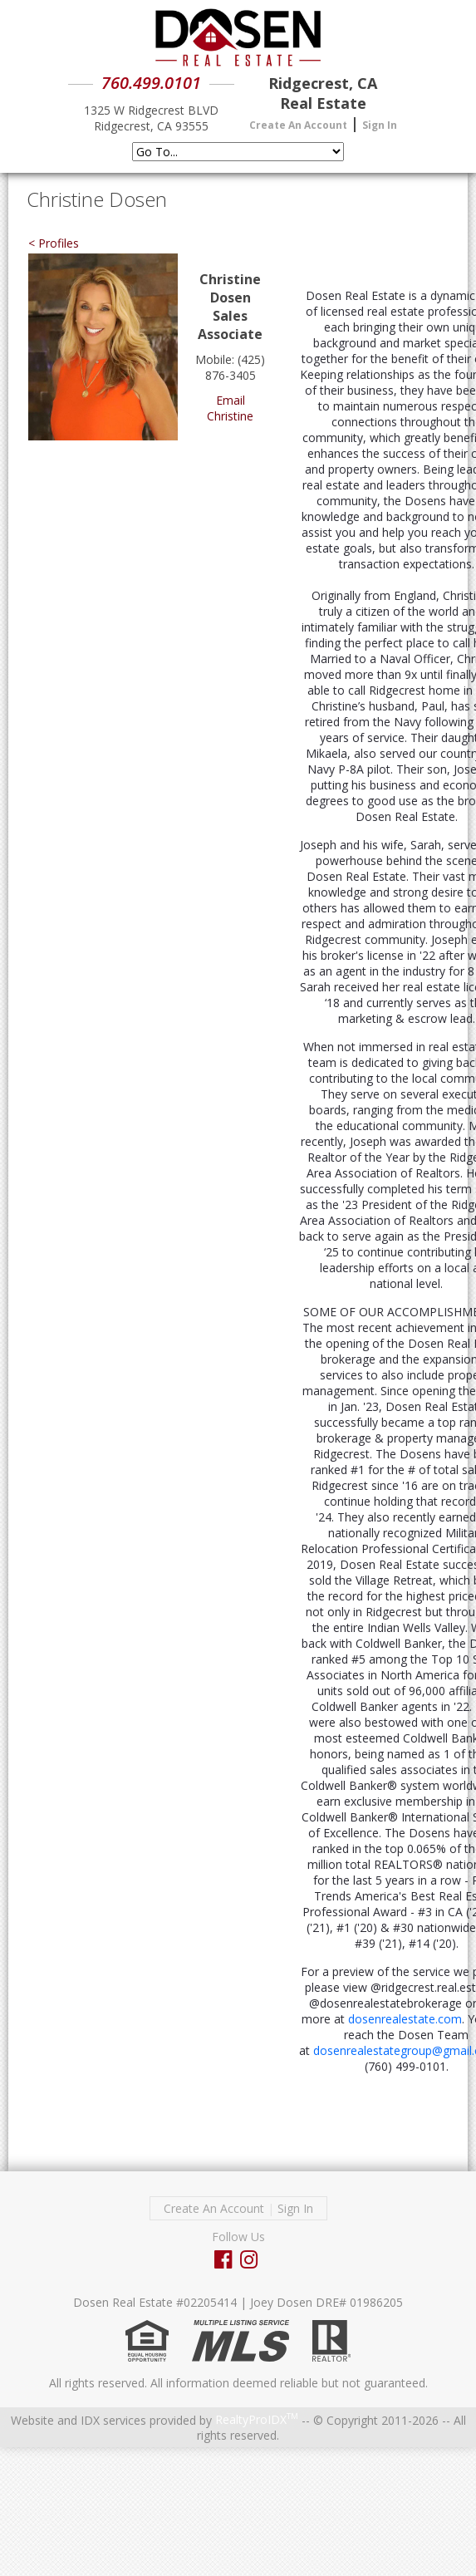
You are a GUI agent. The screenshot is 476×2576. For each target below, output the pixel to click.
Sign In (379, 125)
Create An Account (298, 125)
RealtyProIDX (256, 2419)
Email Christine (230, 408)
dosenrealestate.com (405, 2019)
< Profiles (53, 243)
